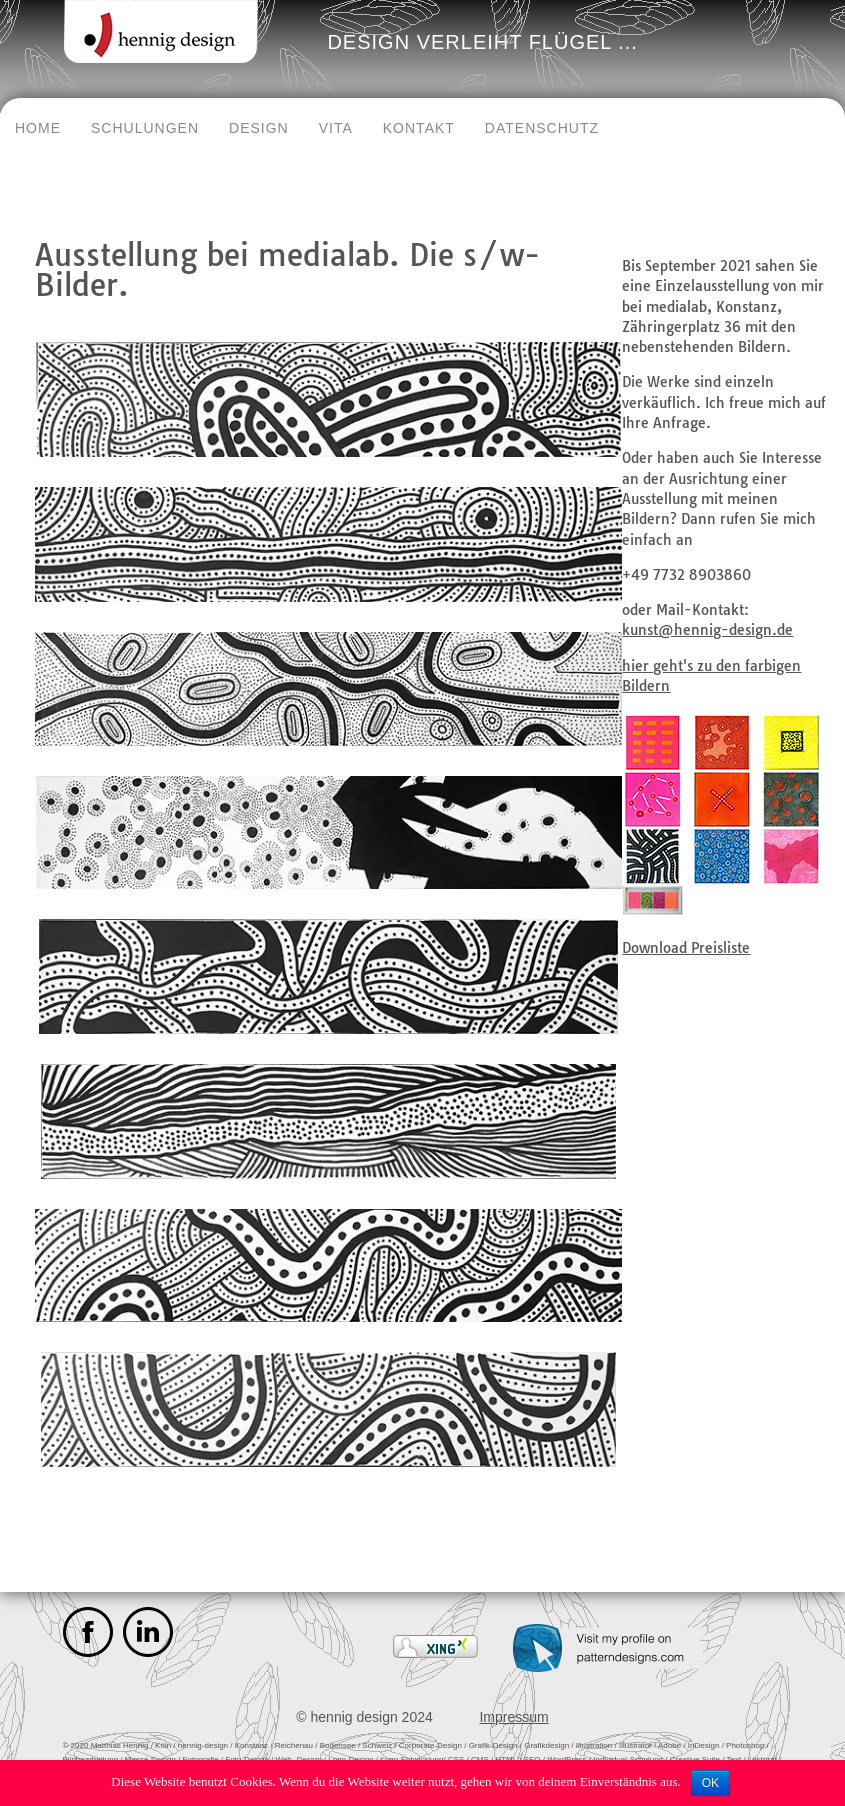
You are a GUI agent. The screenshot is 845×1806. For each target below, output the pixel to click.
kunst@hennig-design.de (707, 630)
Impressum (513, 1717)
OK (710, 1783)
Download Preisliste (686, 948)
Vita (336, 128)
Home (38, 128)
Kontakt (419, 128)
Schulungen (145, 128)
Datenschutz (542, 128)
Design (259, 128)
